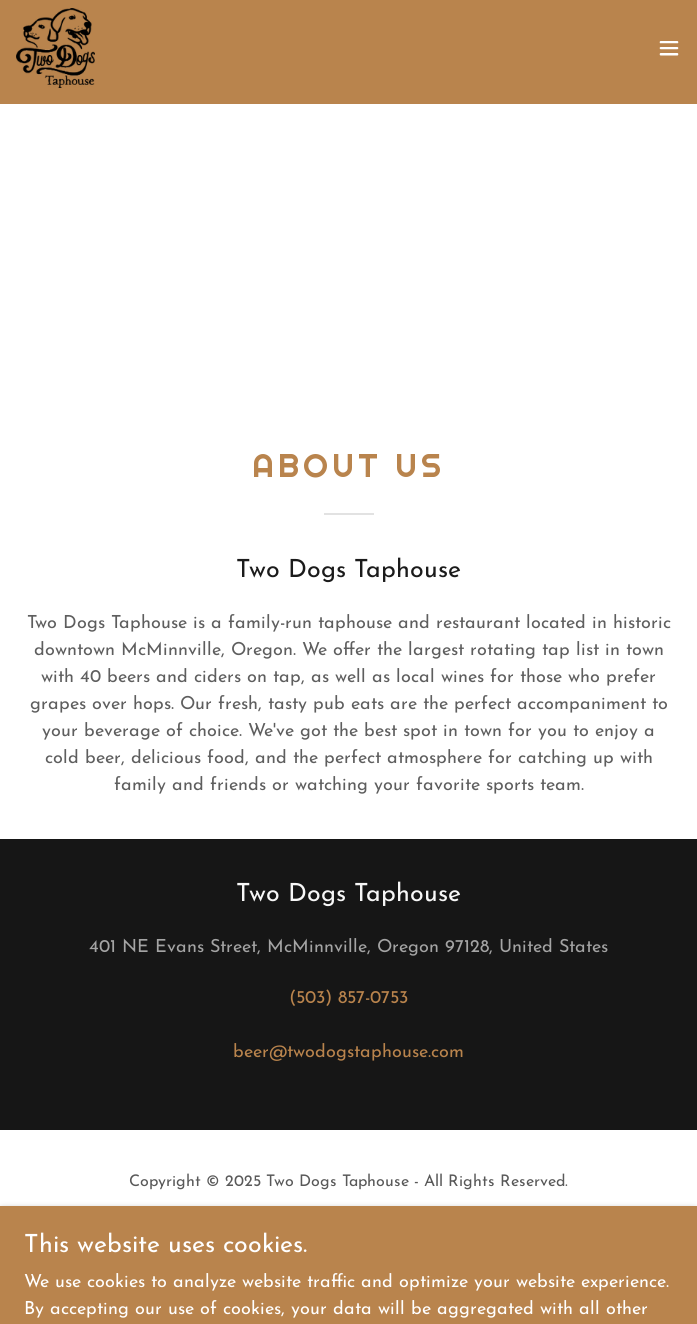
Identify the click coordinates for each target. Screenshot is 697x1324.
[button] (669, 48)
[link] (55, 48)
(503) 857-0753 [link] (348, 998)
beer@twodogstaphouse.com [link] (348, 1052)
